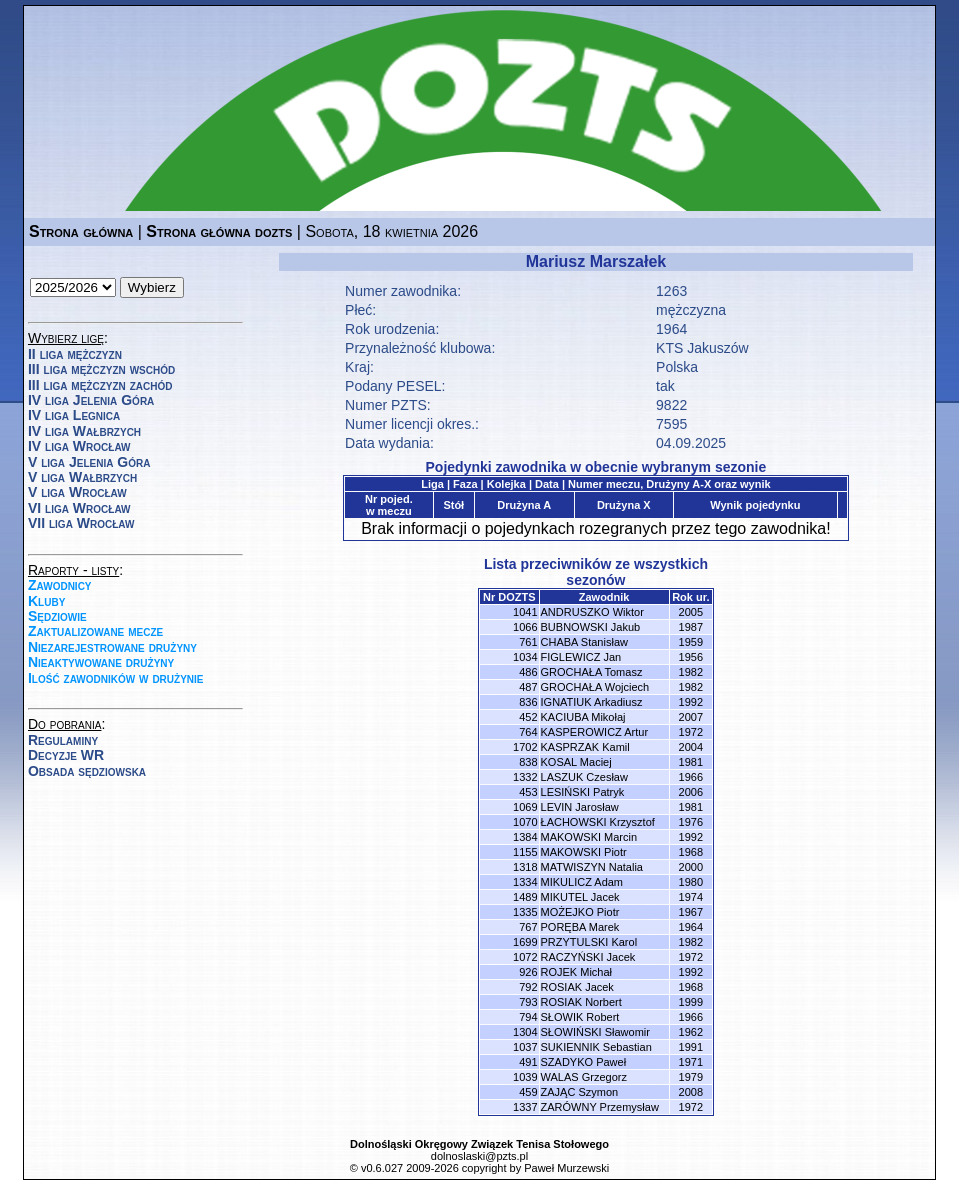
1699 (525, 942)
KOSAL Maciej (576, 762)
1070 (525, 822)
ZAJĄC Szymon (580, 1092)
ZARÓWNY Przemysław (600, 1107)
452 (528, 717)
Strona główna (81, 231)
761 (528, 642)
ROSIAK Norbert (581, 1002)
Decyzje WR (66, 755)
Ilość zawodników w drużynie (116, 678)
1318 (525, 867)
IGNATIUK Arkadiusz (592, 702)
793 (528, 1002)
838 (528, 762)
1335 (525, 912)
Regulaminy (63, 740)
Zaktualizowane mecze (95, 631)
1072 (525, 957)
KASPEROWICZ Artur (595, 732)
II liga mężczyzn (75, 354)
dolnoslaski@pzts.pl (479, 1156)
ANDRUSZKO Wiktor (592, 612)
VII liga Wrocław (81, 523)
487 (528, 687)
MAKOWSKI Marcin (589, 837)
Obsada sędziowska (87, 771)
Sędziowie (57, 616)
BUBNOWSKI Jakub (591, 627)
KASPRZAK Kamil (585, 747)
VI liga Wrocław (79, 508)
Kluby (46, 601)
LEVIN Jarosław (580, 807)
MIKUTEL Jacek (580, 897)
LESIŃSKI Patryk (583, 792)
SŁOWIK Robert (580, 1017)
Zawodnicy (60, 585)
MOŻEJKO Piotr (580, 912)
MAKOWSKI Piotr (584, 852)
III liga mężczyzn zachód (100, 385)
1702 (525, 747)
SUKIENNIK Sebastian (596, 1047)
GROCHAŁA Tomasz (592, 672)
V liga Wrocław (77, 492)
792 (528, 987)
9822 (671, 405)
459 (528, 1092)
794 (528, 1017)
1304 (525, 1032)
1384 (525, 837)
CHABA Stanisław (584, 642)
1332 (525, 777)
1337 (525, 1107)
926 (528, 972)
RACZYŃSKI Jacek (588, 957)
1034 (525, 657)
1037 (525, 1047)
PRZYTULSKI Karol (589, 942)
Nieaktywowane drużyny (101, 662)
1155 (525, 852)
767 (528, 927)
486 (528, 672)
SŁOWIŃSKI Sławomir (595, 1032)
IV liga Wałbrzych (84, 431)
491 (528, 1062)
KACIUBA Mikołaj (583, 717)
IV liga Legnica (74, 415)
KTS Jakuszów (702, 348)
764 (528, 732)
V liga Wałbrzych (82, 477)
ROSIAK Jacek (577, 987)
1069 (525, 807)
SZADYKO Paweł (584, 1062)
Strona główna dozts (219, 231)
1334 (525, 882)
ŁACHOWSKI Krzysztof (598, 822)
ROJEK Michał (577, 972)
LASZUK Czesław (584, 777)
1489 (525, 897)
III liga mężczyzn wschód (101, 369)
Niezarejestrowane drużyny (112, 647)
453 (528, 792)
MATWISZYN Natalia (592, 867)
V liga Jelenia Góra (89, 462)
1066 (525, 627)
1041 (525, 612)
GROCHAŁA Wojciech (595, 687)
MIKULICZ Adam (582, 882)
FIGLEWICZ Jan (581, 657)
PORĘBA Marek (580, 927)
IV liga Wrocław (79, 446)
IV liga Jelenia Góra (91, 400)
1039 (525, 1077)
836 (528, 702)
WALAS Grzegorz (584, 1077)
